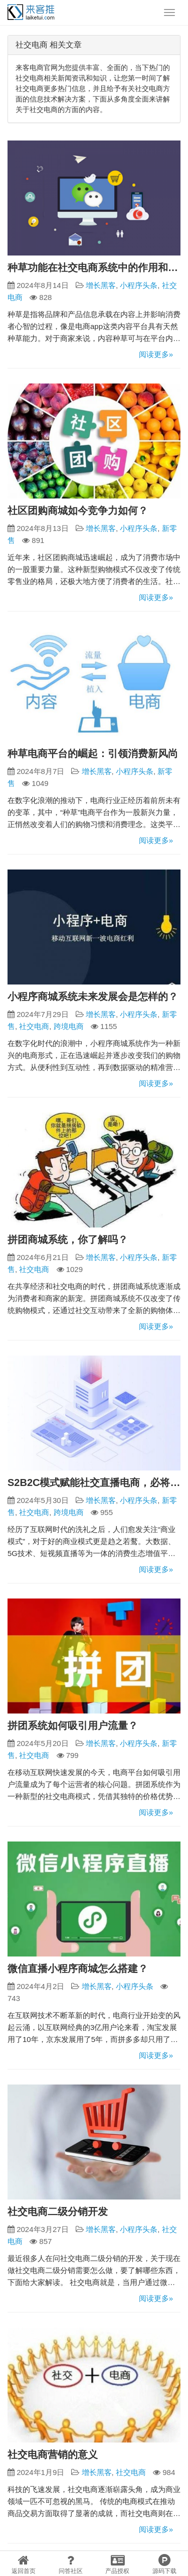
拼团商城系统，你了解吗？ (68, 1239)
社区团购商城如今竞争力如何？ (78, 510)
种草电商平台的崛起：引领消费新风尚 (93, 753)
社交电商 (34, 1026)
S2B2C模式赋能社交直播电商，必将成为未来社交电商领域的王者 (94, 1482)
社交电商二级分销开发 (58, 2211)
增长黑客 (101, 285)
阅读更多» (156, 354)
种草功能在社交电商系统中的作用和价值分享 (94, 267)
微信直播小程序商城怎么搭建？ (78, 1968)
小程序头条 (138, 285)
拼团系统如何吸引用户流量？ (73, 1725)
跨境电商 (69, 1026)
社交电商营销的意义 (53, 2454)
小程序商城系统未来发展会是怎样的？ (93, 996)
